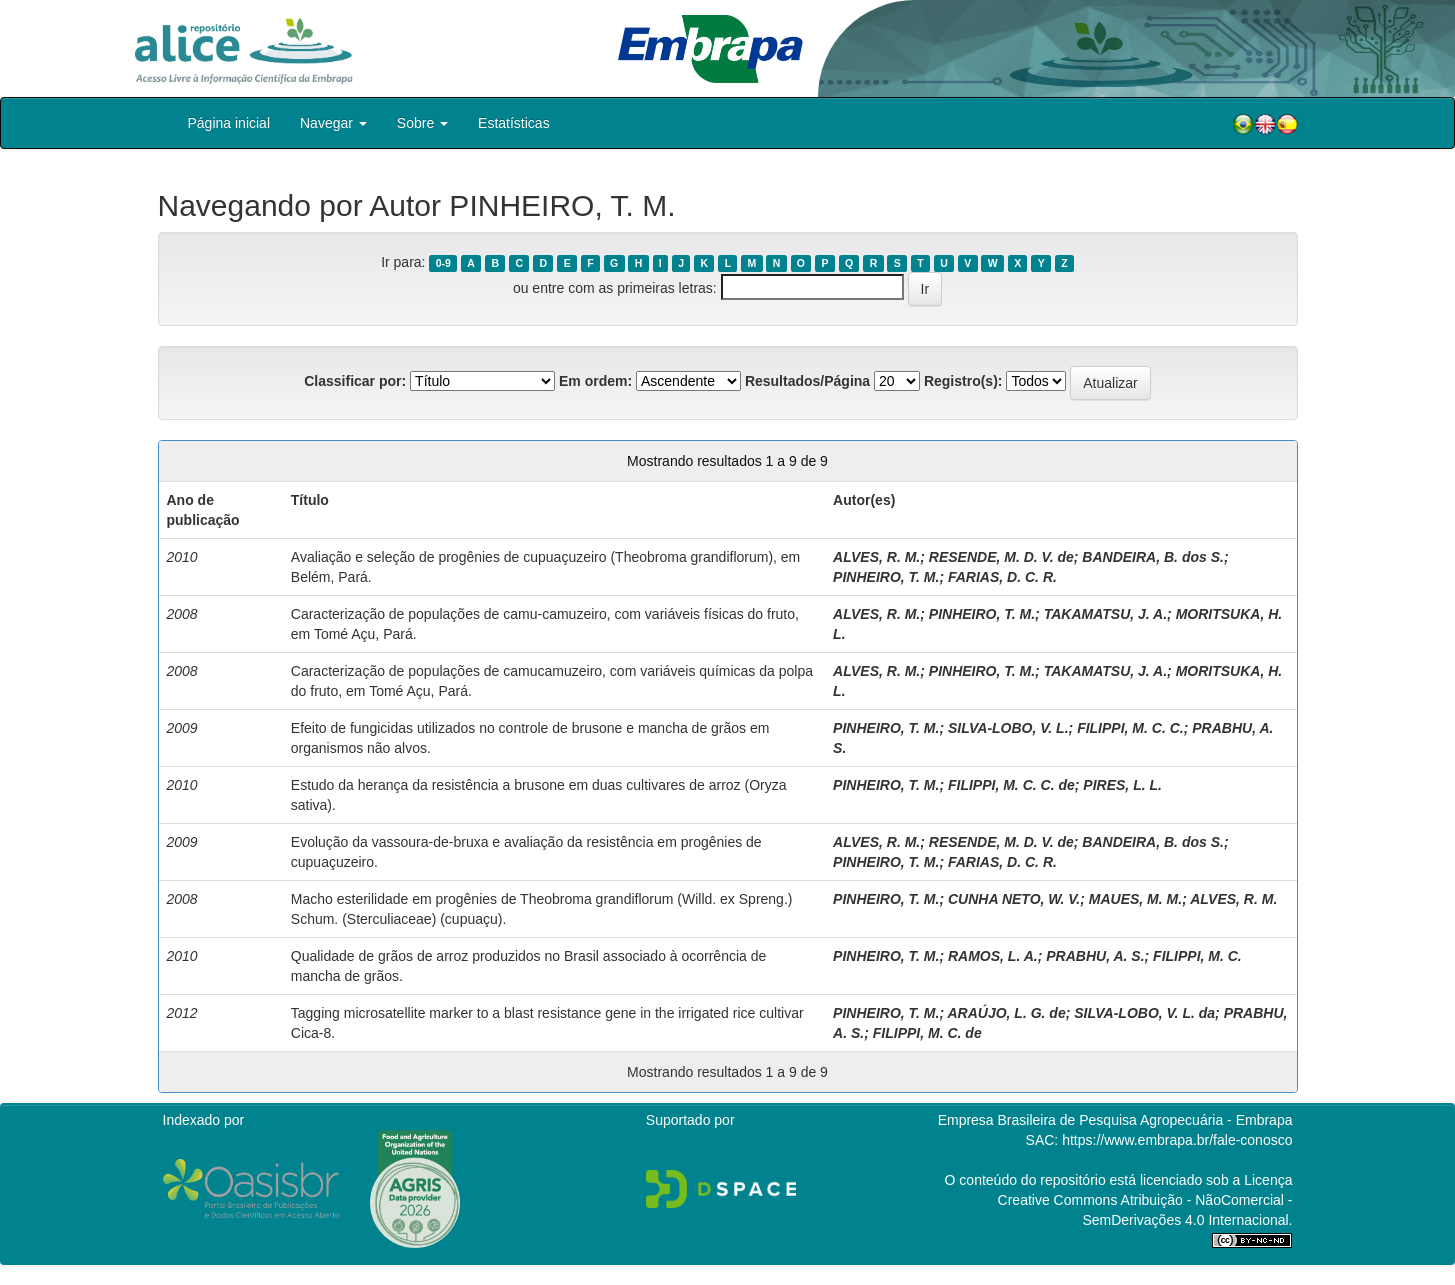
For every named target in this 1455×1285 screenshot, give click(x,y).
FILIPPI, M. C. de (927, 1033)
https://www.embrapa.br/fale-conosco (1177, 1140)
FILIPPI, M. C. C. (1130, 728)
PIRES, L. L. (1122, 785)
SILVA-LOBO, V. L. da (1144, 1013)
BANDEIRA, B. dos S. (1153, 557)
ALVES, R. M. (876, 557)
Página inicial (229, 123)
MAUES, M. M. (1135, 899)
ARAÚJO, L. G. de (1006, 1013)
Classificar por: (355, 381)
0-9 (443, 263)
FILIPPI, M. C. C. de (1011, 785)
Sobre (422, 123)
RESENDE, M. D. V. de (1001, 557)
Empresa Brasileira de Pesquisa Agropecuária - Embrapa (1115, 1120)
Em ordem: (595, 381)
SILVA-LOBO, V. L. (1008, 728)
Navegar (333, 123)
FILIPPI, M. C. (1197, 956)
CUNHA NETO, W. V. (1014, 899)
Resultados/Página (807, 381)
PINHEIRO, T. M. (886, 577)
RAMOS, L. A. (993, 956)
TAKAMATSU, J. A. (1105, 614)
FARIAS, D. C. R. (1002, 577)
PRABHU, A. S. (1095, 956)
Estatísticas (514, 123)
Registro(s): (963, 381)
